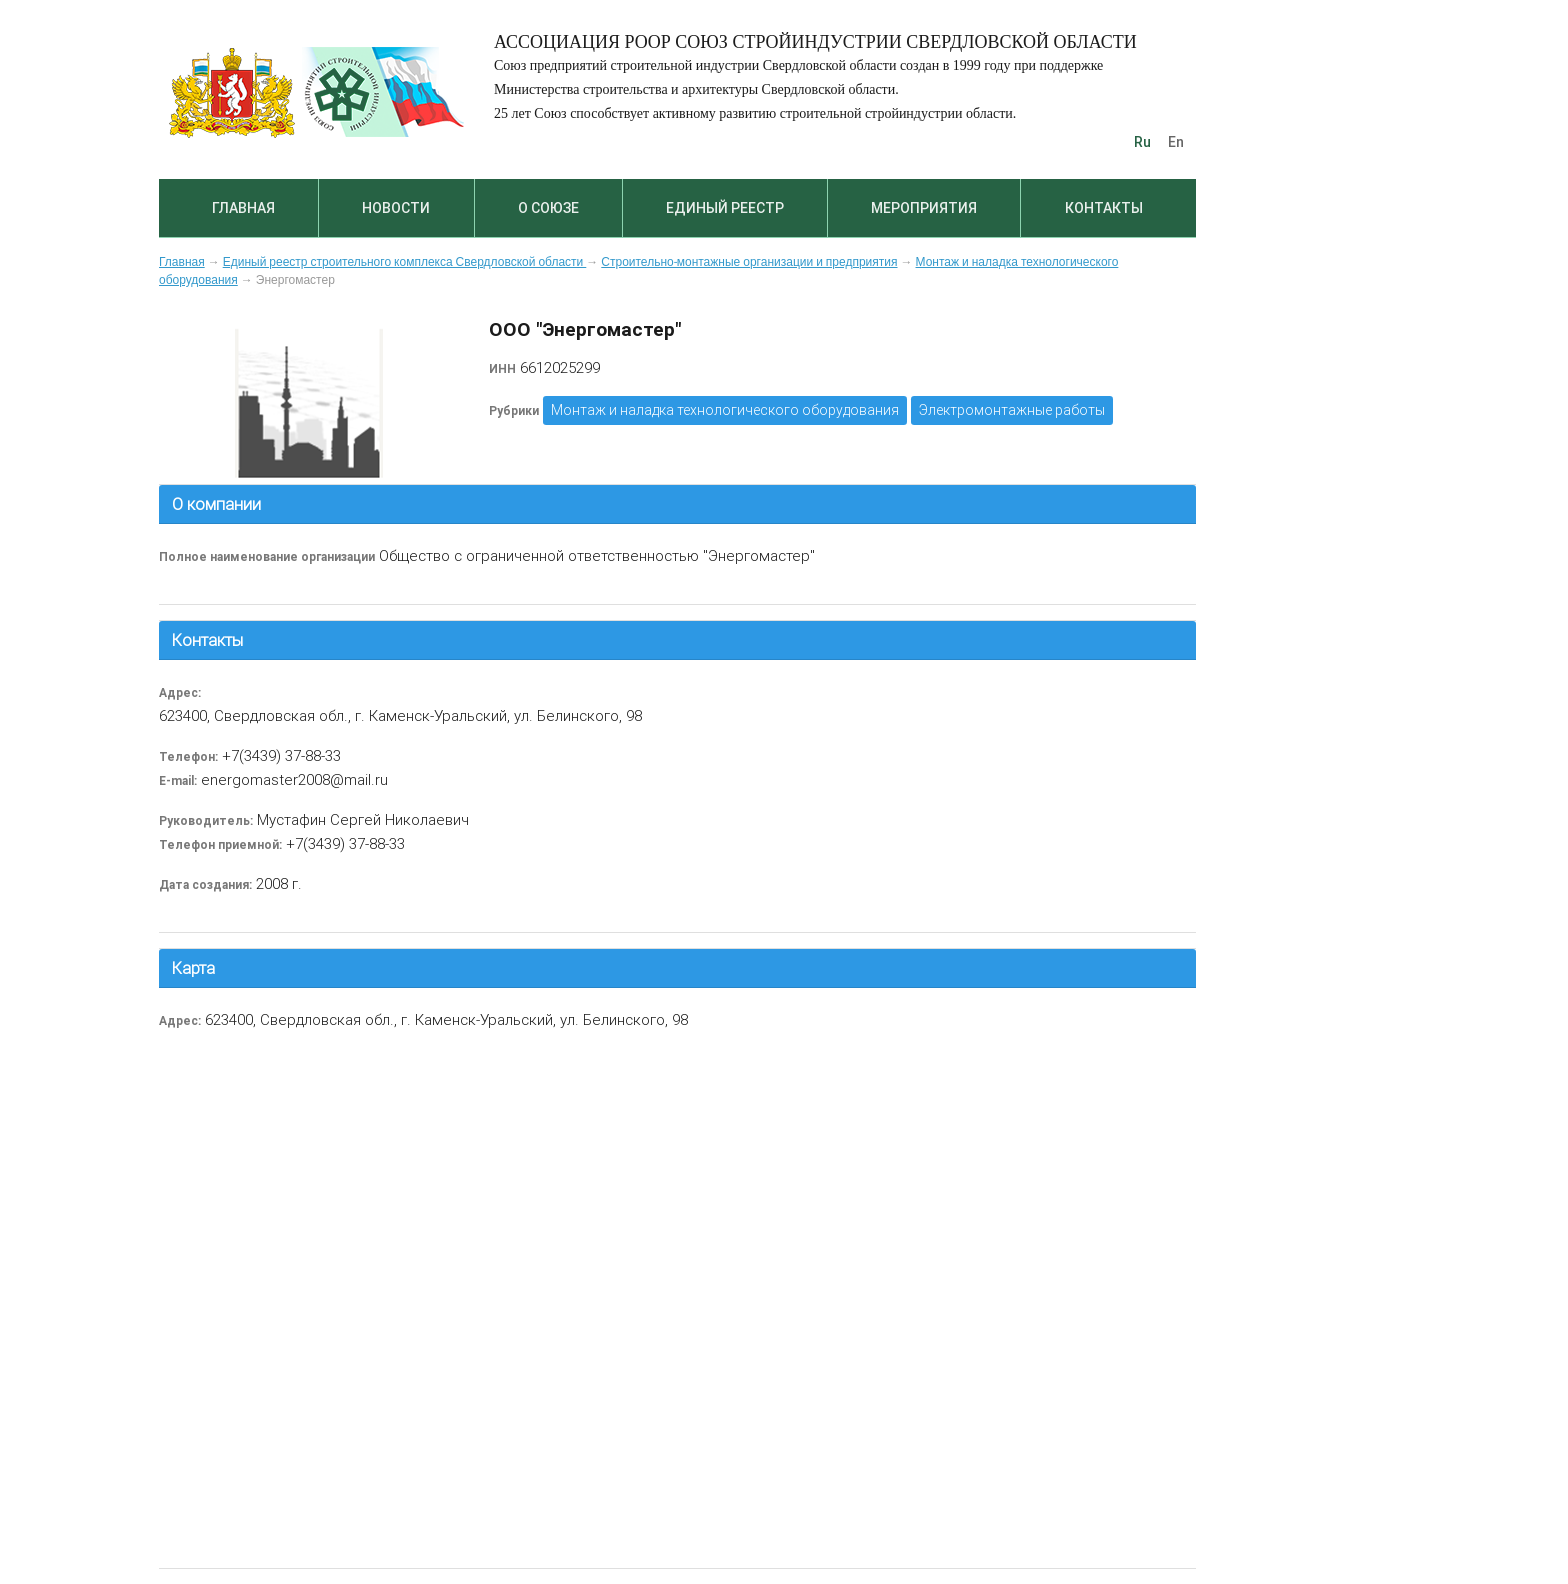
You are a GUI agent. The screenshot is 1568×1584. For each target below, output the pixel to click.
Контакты (1104, 208)
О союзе (548, 208)
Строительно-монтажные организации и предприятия (749, 262)
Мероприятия (924, 208)
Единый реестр (725, 208)
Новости (396, 208)
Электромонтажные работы (1012, 410)
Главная (243, 208)
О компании (216, 504)
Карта (193, 968)
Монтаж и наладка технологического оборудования (725, 410)
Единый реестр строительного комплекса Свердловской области (405, 262)
